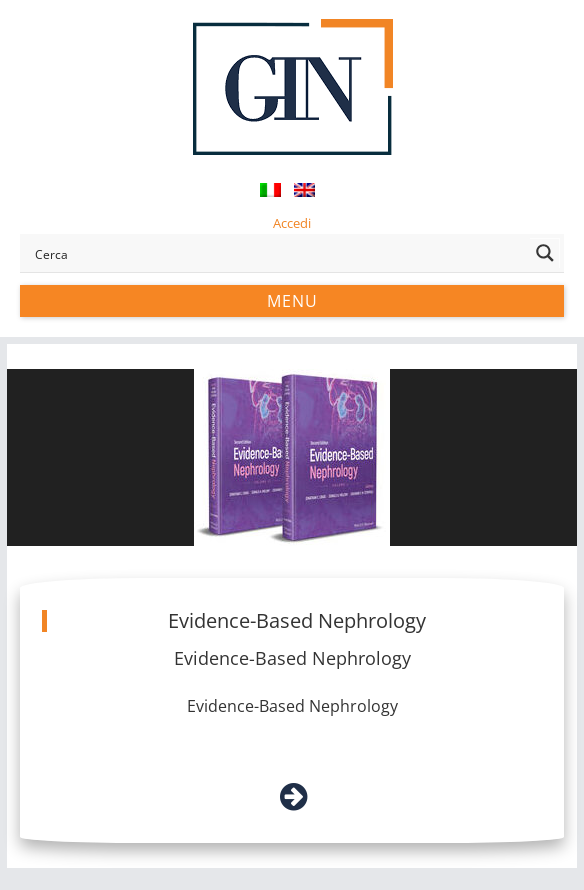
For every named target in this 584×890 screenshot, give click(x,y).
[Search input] (278, 253)
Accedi (292, 223)
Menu (292, 301)
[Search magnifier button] (545, 253)
